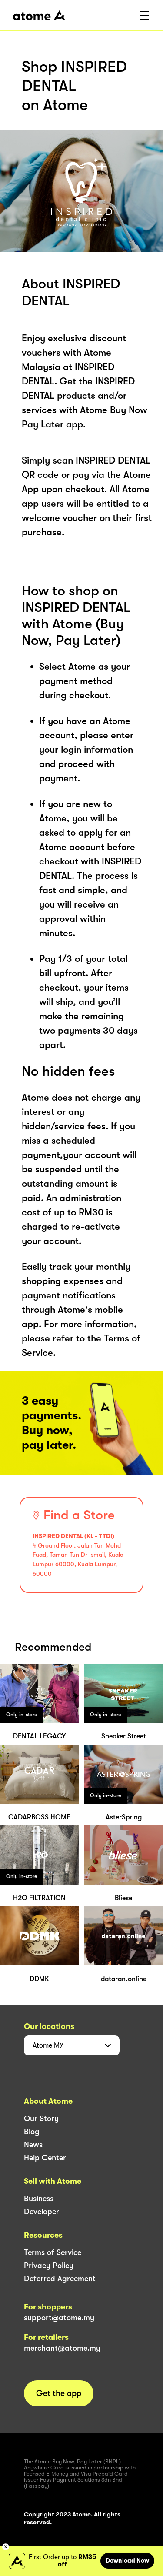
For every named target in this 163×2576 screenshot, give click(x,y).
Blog (32, 2131)
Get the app (58, 2393)
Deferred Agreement (60, 2278)
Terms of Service (52, 2252)
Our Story (41, 2118)
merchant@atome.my (62, 2348)
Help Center (45, 2157)
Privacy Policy (48, 2265)
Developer (41, 2211)
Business (38, 2198)
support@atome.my (59, 2317)
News (33, 2144)
